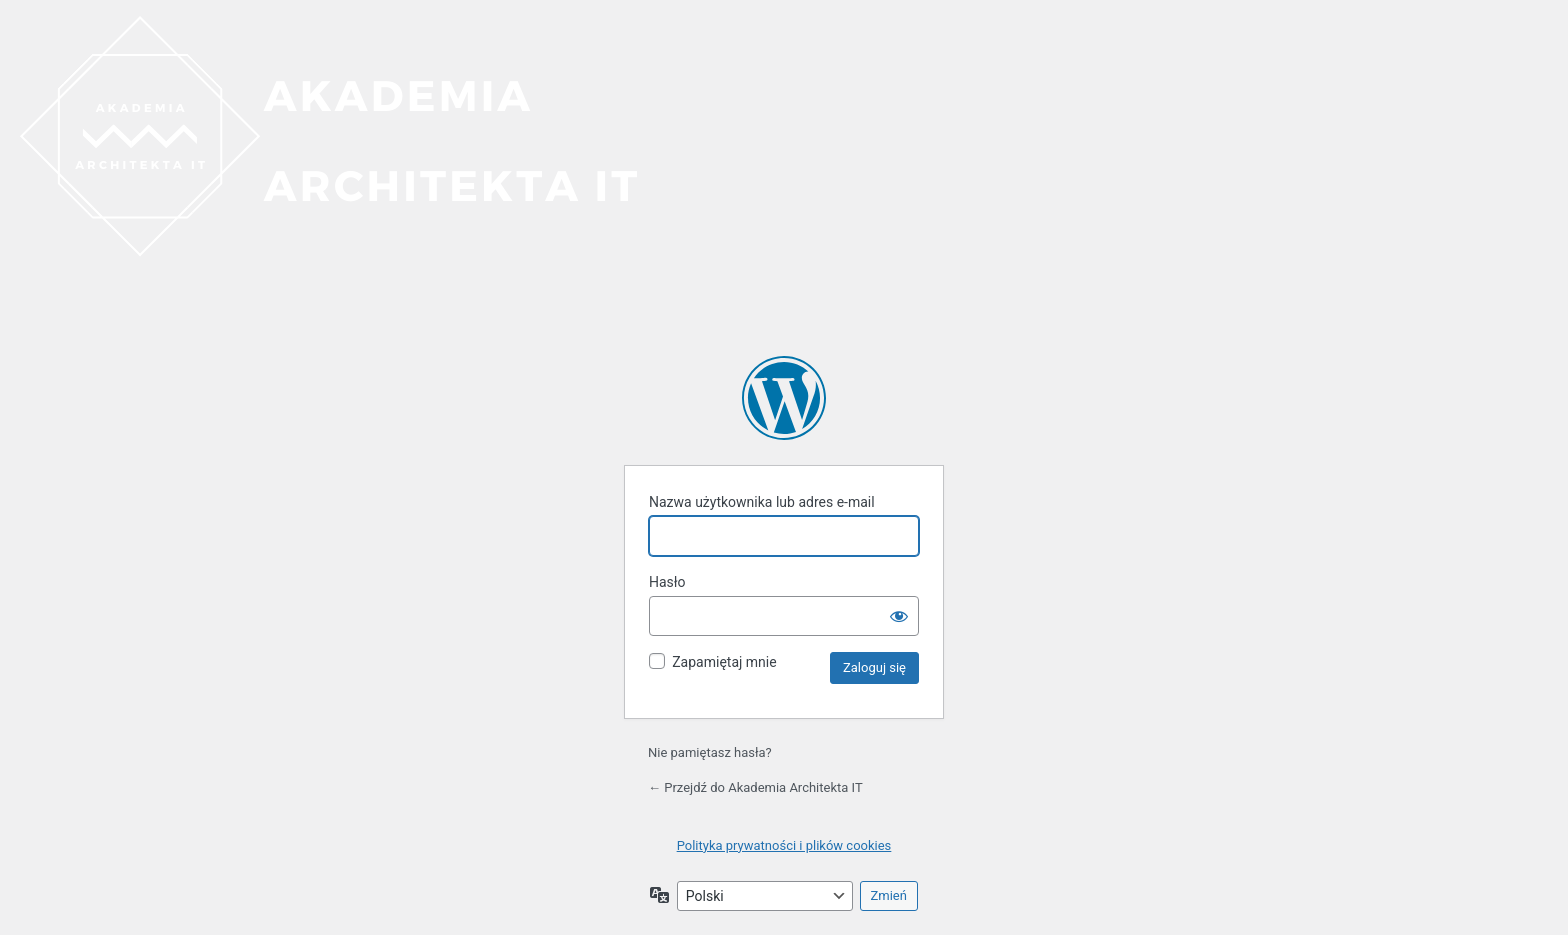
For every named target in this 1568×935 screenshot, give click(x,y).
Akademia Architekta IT (784, 398)
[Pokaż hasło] (899, 616)
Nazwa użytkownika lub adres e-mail (762, 502)
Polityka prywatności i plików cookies (784, 845)
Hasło (667, 582)
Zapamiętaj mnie (724, 662)
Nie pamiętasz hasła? (710, 752)
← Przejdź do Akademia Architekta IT (755, 787)
